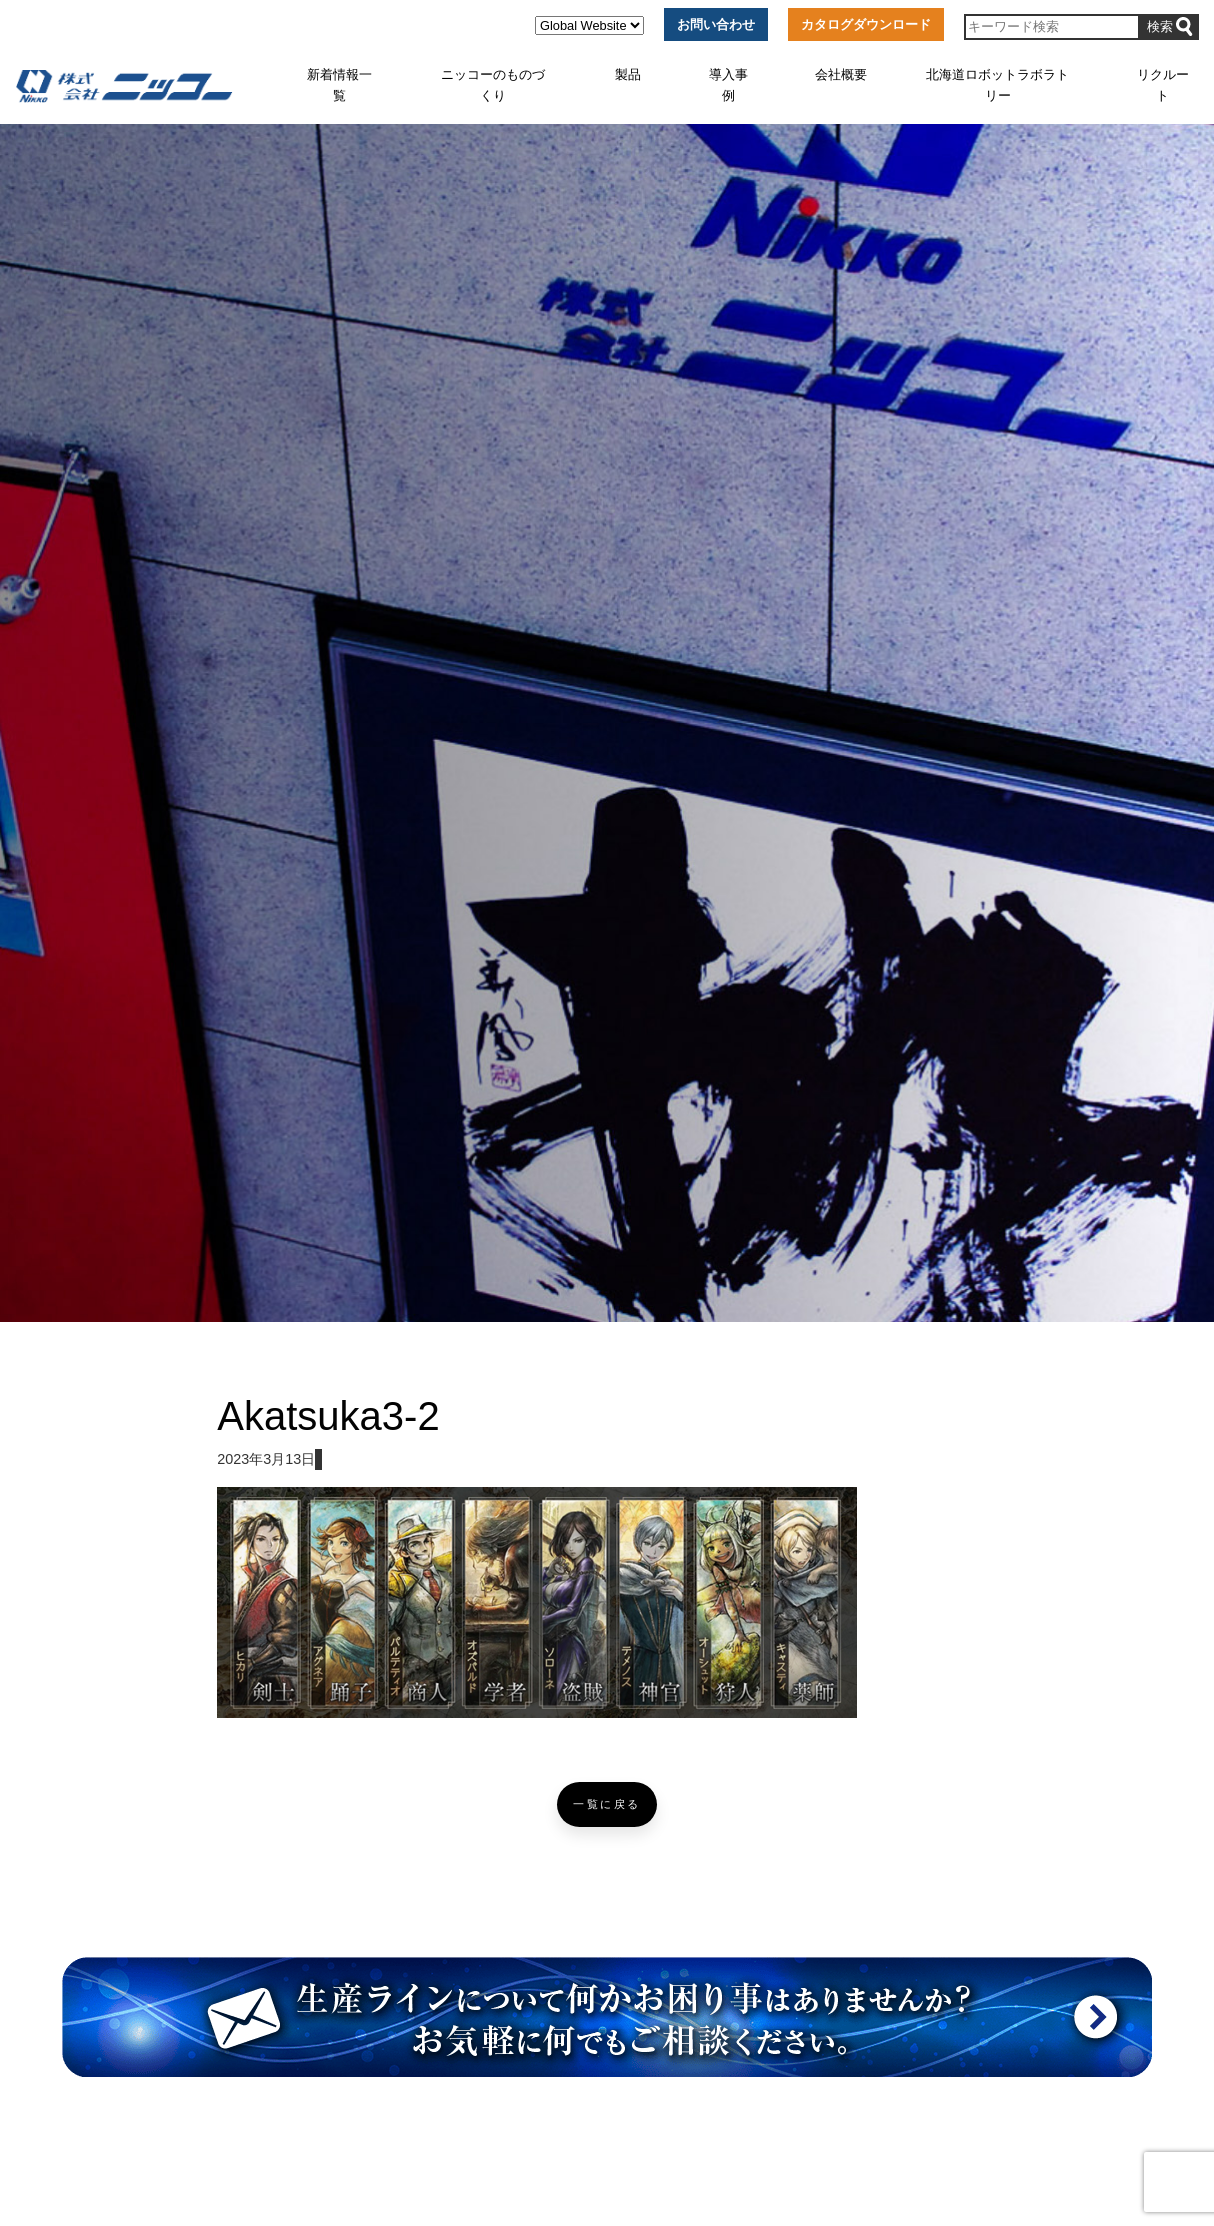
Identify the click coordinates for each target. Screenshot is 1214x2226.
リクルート (1163, 84)
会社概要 (841, 74)
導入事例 (728, 84)
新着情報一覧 (339, 84)
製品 (628, 74)
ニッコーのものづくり (493, 84)
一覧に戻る (607, 1804)
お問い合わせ (716, 24)
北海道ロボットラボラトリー (997, 84)
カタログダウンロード (866, 24)
